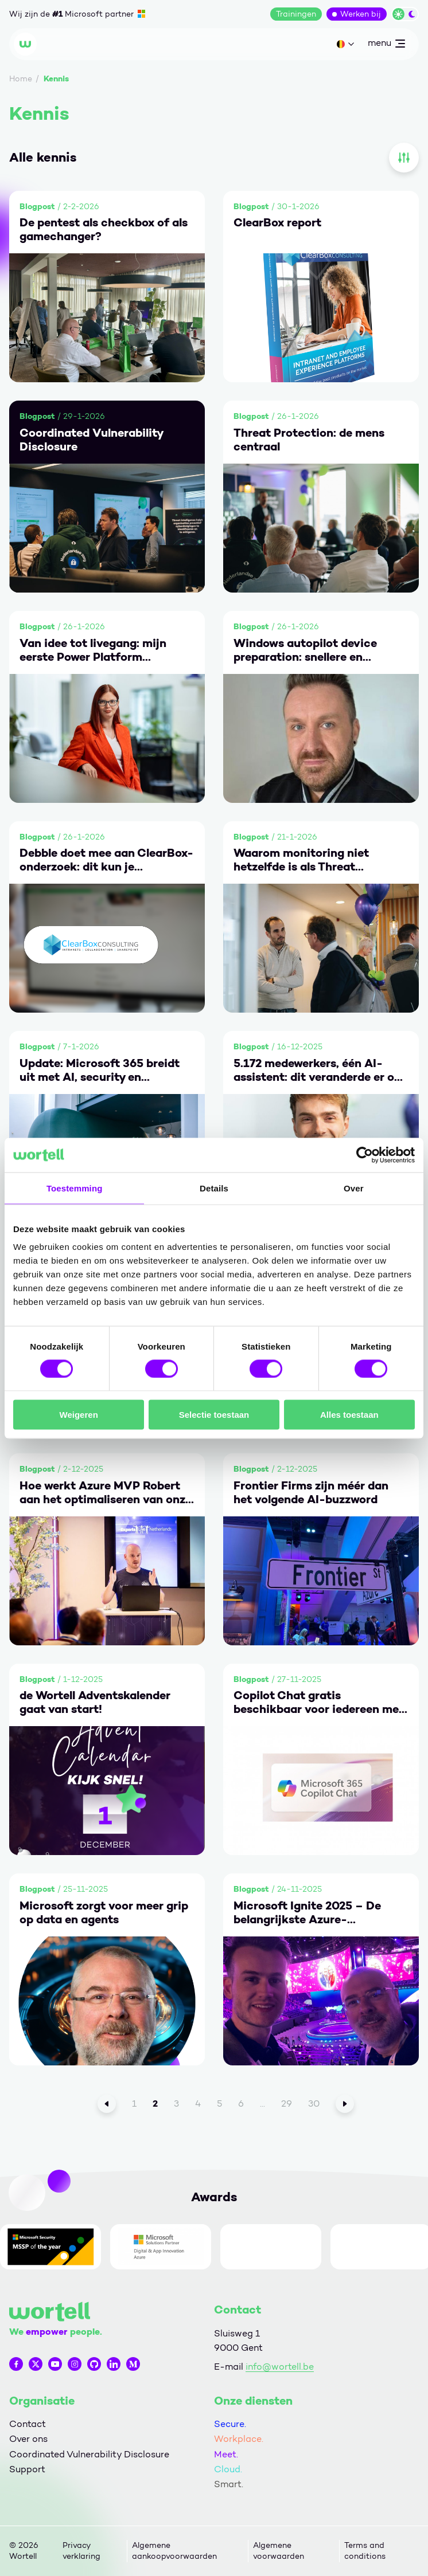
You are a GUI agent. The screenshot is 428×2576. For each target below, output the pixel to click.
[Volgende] (345, 2104)
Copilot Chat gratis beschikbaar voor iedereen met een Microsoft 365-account (319, 1702)
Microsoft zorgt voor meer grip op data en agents (104, 1912)
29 (286, 2103)
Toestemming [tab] (74, 1188)
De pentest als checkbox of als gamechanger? (104, 229)
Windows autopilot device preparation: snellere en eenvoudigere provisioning (306, 650)
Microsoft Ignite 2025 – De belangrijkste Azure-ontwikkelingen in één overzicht (321, 1912)
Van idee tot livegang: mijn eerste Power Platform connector (93, 650)
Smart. (228, 2484)
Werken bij (360, 14)
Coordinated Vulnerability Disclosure (91, 439)
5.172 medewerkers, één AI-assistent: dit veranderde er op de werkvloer (317, 1070)
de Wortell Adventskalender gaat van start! (95, 1702)
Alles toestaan (349, 1415)
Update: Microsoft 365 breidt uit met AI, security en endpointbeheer (100, 1070)
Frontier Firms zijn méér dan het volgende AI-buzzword (311, 1492)
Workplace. (238, 2438)
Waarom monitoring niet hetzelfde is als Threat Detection (301, 859)
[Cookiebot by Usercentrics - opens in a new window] (364, 1154)
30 (314, 2103)
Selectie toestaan (214, 1415)
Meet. (226, 2454)
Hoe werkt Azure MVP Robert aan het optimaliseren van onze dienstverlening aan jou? (106, 1492)
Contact (27, 2423)
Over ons (28, 2438)
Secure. (230, 2423)
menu (386, 45)
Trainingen (296, 14)
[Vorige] (107, 2104)
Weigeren (79, 1415)
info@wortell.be (280, 2366)
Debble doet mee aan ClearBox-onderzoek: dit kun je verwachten (106, 859)
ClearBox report (277, 222)
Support (27, 2469)
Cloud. (228, 2469)
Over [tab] (354, 1188)
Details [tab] (214, 1188)
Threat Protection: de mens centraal (309, 439)
